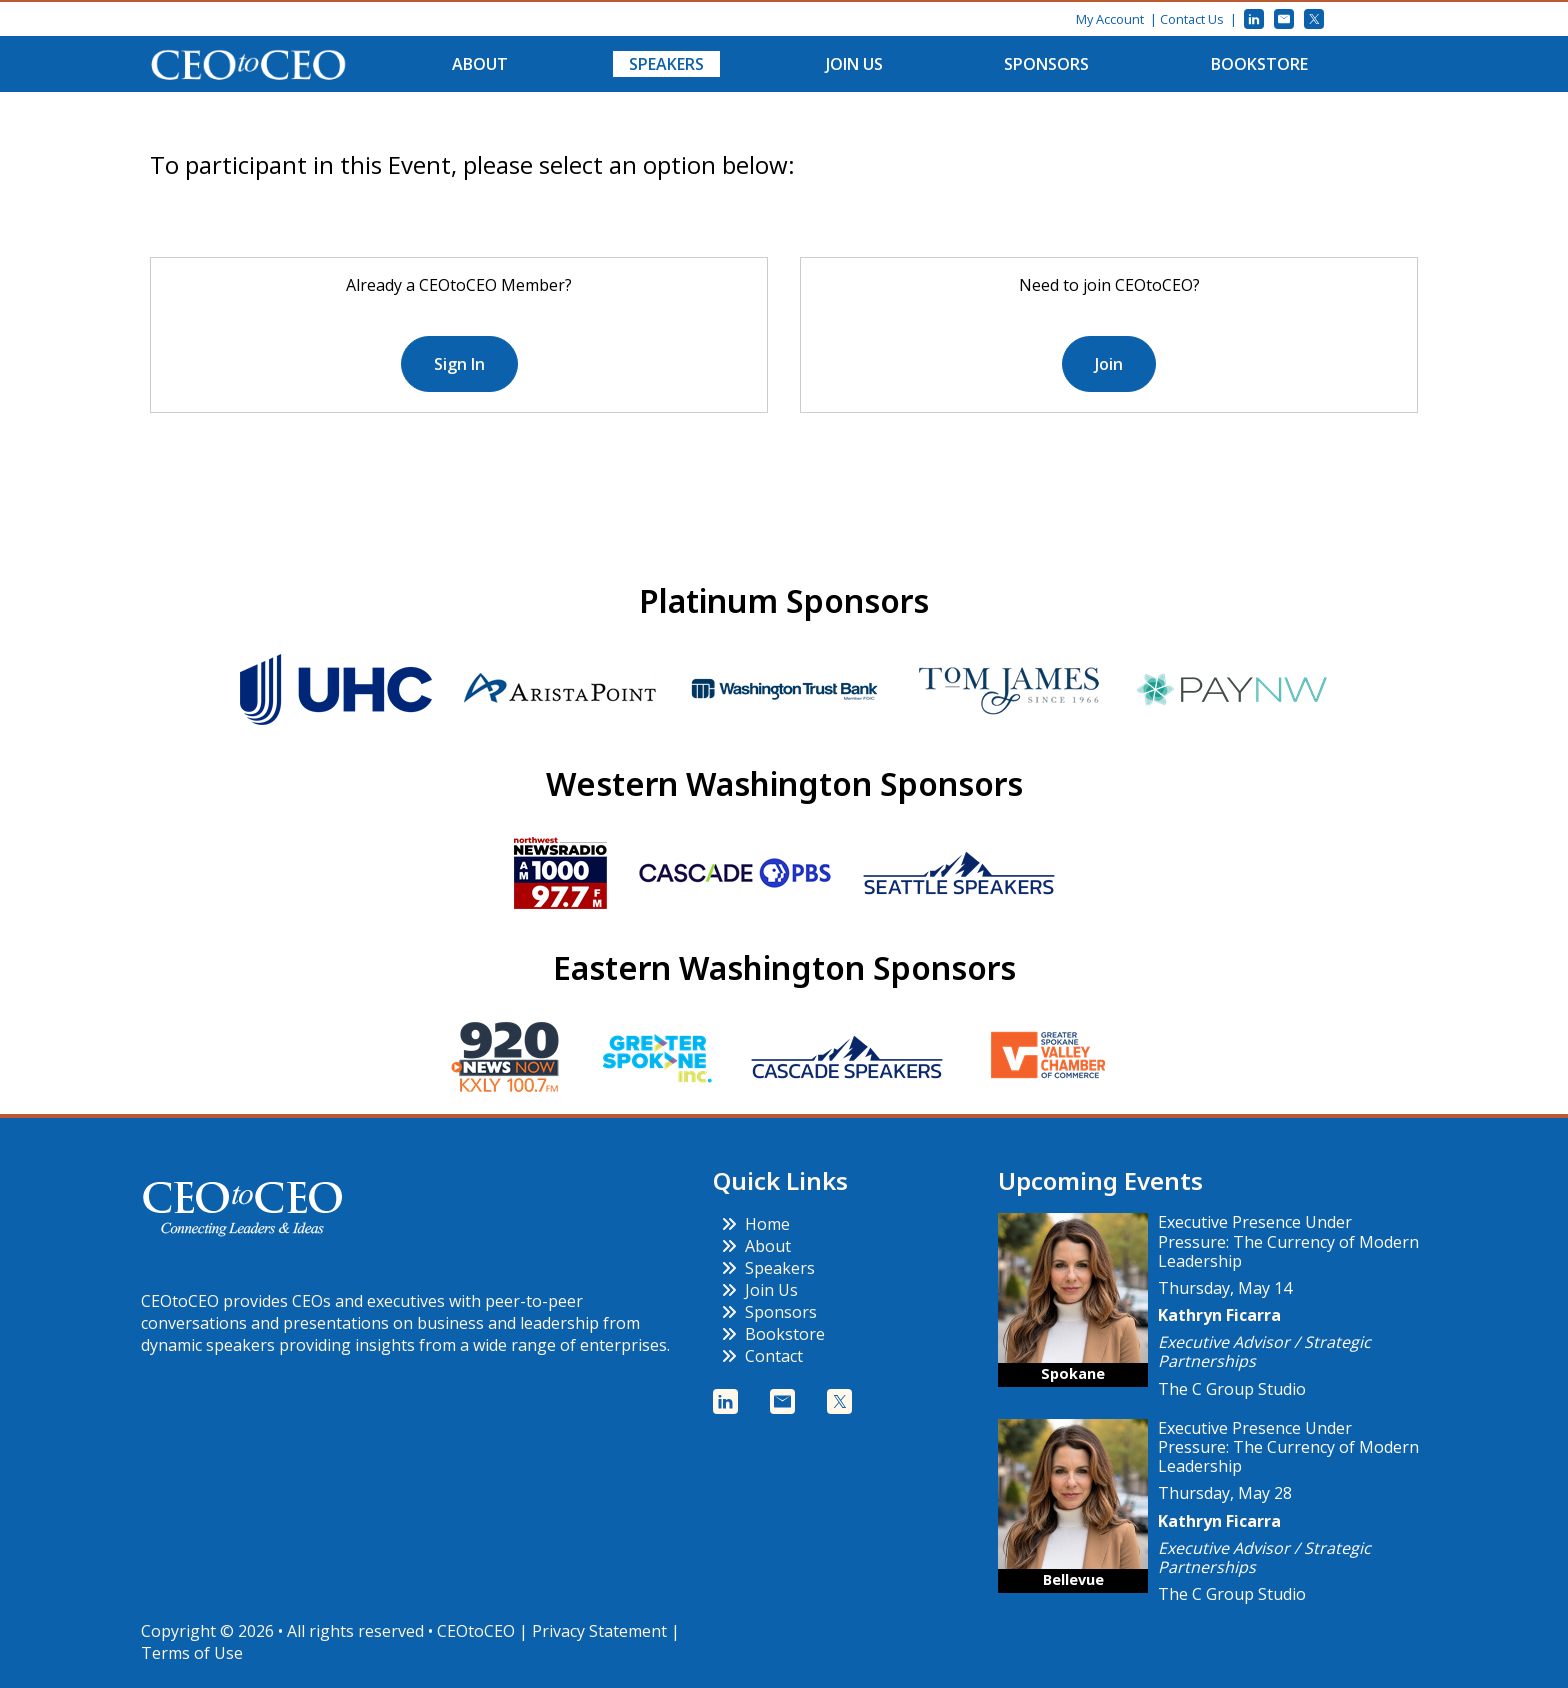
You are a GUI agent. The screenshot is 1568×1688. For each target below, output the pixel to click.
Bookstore (1259, 64)
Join (1109, 364)
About (480, 64)
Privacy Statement (599, 1631)
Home (755, 1224)
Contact (762, 1356)
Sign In (459, 364)
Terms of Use (192, 1653)
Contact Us (1192, 19)
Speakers (666, 64)
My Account (1110, 19)
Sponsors (1046, 64)
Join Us (854, 64)
